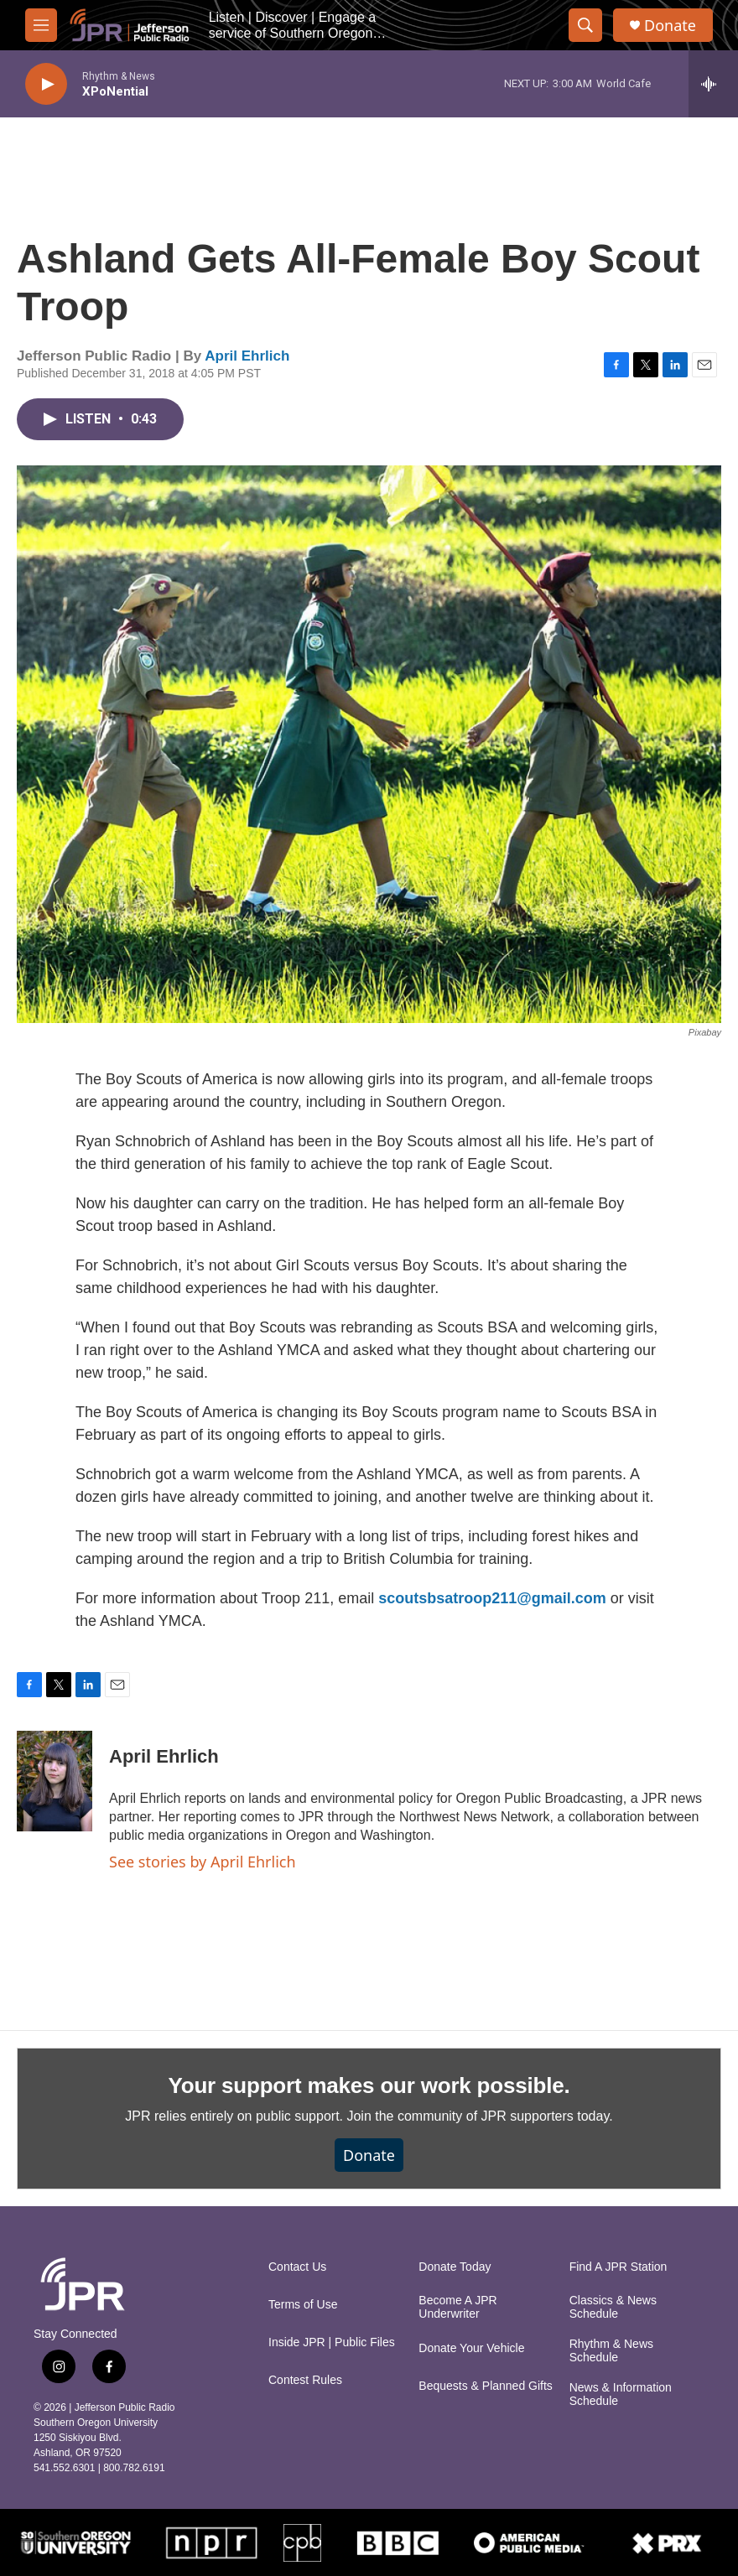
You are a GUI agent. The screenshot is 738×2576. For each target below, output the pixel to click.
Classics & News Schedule (613, 2307)
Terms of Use (302, 2304)
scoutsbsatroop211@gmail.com (492, 1598)
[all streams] (713, 83)
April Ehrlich (247, 356)
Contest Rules (305, 2380)
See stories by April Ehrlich (202, 1862)
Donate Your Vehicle (471, 2348)
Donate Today (454, 2267)
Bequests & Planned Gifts (485, 2386)
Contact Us (297, 2267)
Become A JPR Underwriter (457, 2307)
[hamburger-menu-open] (41, 25)
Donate (670, 25)
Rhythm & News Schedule (611, 2351)
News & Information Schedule (620, 2394)
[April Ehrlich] (54, 1781)
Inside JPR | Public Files (331, 2342)
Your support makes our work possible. (369, 2085)
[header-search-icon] (585, 25)
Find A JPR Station (618, 2267)
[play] (46, 84)
